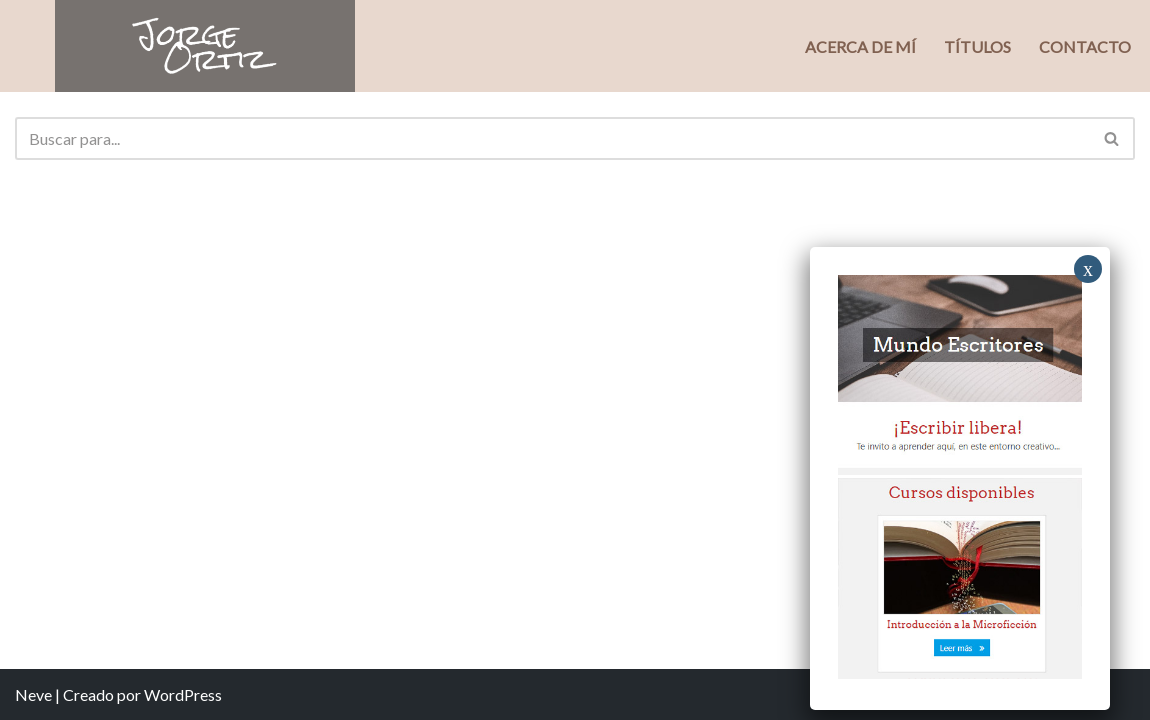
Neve (33, 694)
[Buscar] (552, 138)
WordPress (183, 694)
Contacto (1085, 46)
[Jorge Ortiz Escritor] (205, 46)
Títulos (977, 46)
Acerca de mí (860, 46)
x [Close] (1088, 269)
